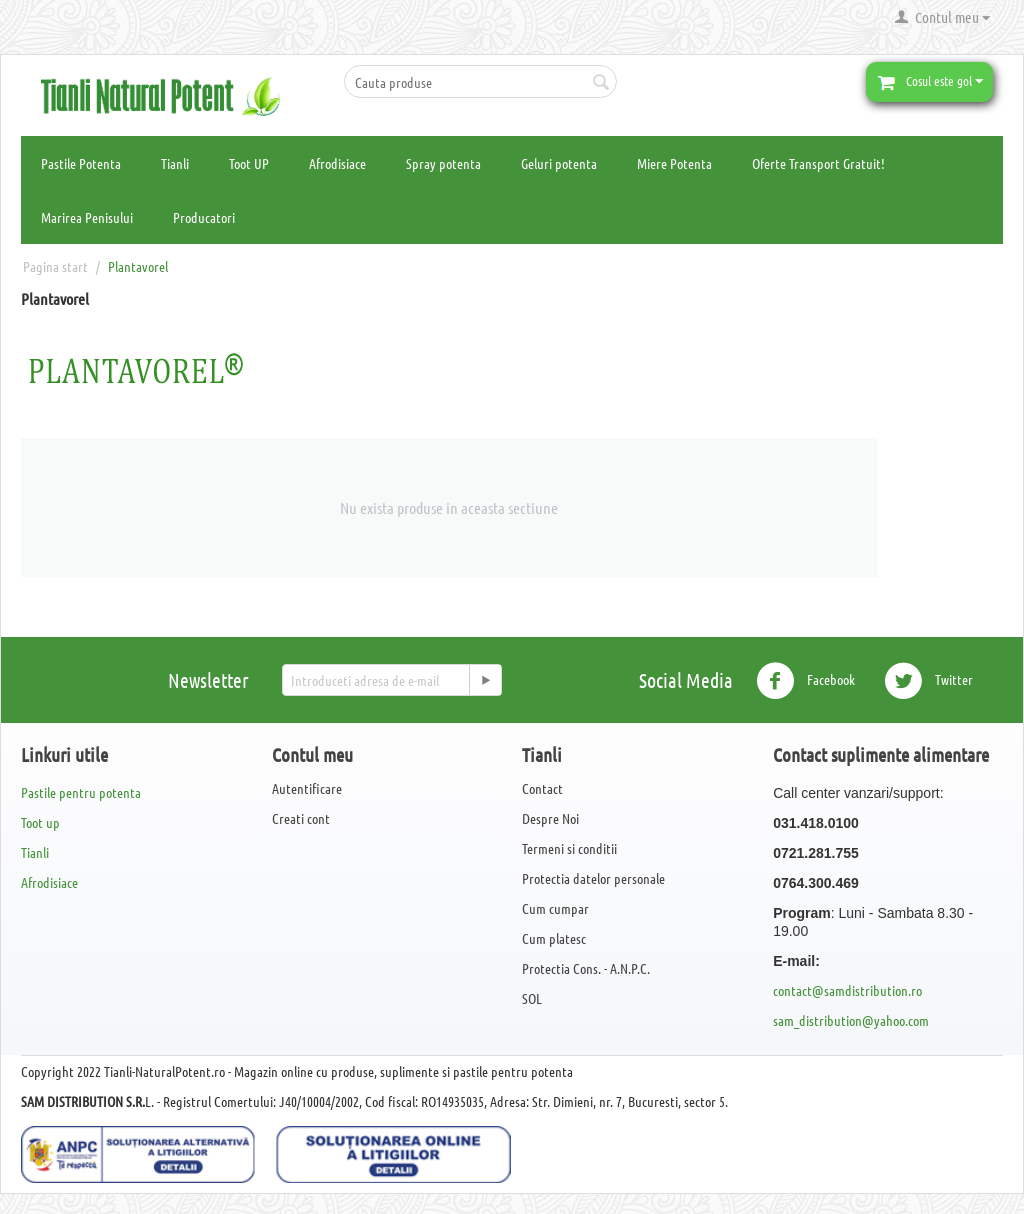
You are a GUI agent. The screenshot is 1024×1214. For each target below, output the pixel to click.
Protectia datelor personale (593, 878)
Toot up (40, 822)
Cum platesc (554, 938)
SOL (532, 998)
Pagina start (55, 266)
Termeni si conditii (569, 848)
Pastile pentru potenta (81, 792)
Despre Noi (550, 818)
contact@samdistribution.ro (847, 990)
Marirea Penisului (87, 217)
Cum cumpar (555, 908)
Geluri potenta (559, 163)
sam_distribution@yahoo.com (851, 1020)
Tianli (175, 163)
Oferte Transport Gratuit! (818, 163)
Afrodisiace (337, 163)
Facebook (805, 681)
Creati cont (301, 818)
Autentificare (307, 788)
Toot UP (249, 163)
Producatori (204, 217)
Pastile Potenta (81, 163)
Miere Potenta (674, 163)
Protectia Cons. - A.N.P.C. (586, 968)
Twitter (928, 681)
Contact (542, 788)
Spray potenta (443, 163)
